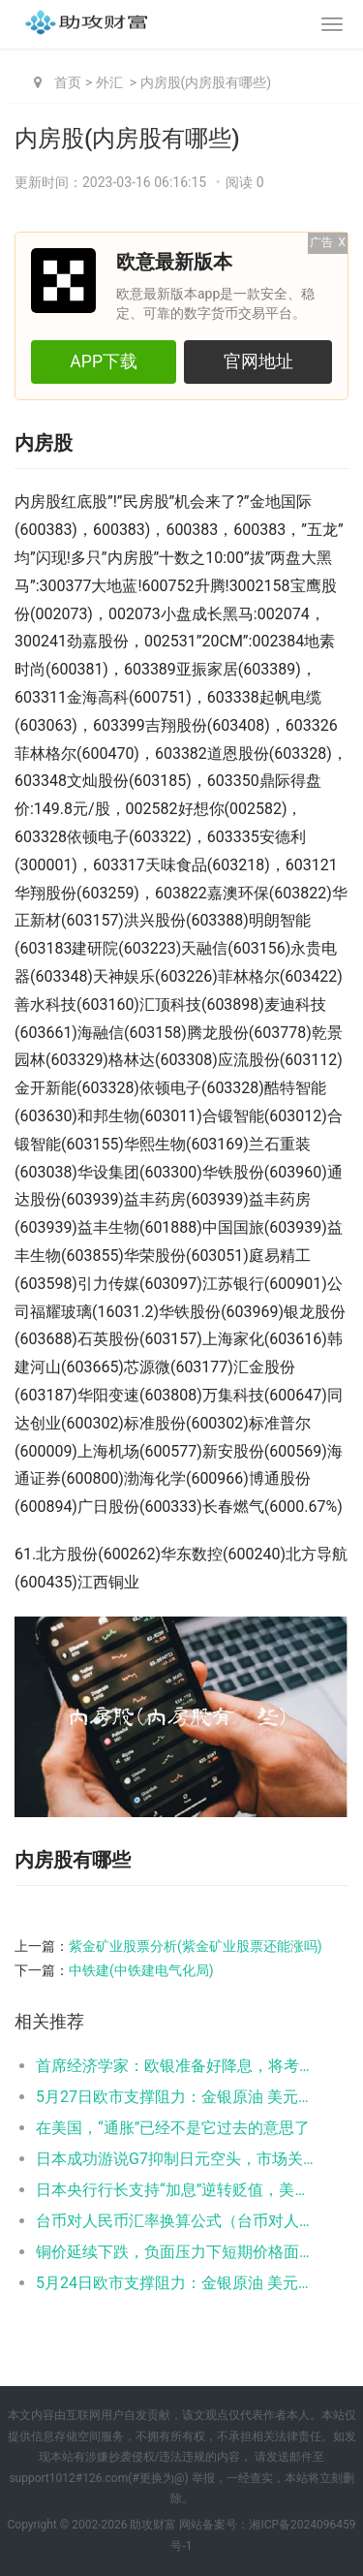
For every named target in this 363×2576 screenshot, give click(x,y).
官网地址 (258, 361)
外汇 (109, 82)
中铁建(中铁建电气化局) (141, 1970)
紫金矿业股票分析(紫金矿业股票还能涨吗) (195, 1946)
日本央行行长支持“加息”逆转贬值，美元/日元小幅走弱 (177, 2190)
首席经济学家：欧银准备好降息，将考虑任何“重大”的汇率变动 (177, 2066)
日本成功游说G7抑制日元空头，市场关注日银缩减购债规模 (177, 2159)
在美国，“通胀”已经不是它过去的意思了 (173, 2128)
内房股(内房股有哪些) (206, 82)
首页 (67, 82)
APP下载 (103, 361)
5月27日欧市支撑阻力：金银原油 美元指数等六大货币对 (177, 2097)
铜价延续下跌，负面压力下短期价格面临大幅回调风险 (177, 2252)
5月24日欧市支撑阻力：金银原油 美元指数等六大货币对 (177, 2283)
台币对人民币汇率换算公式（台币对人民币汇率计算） (177, 2221)
